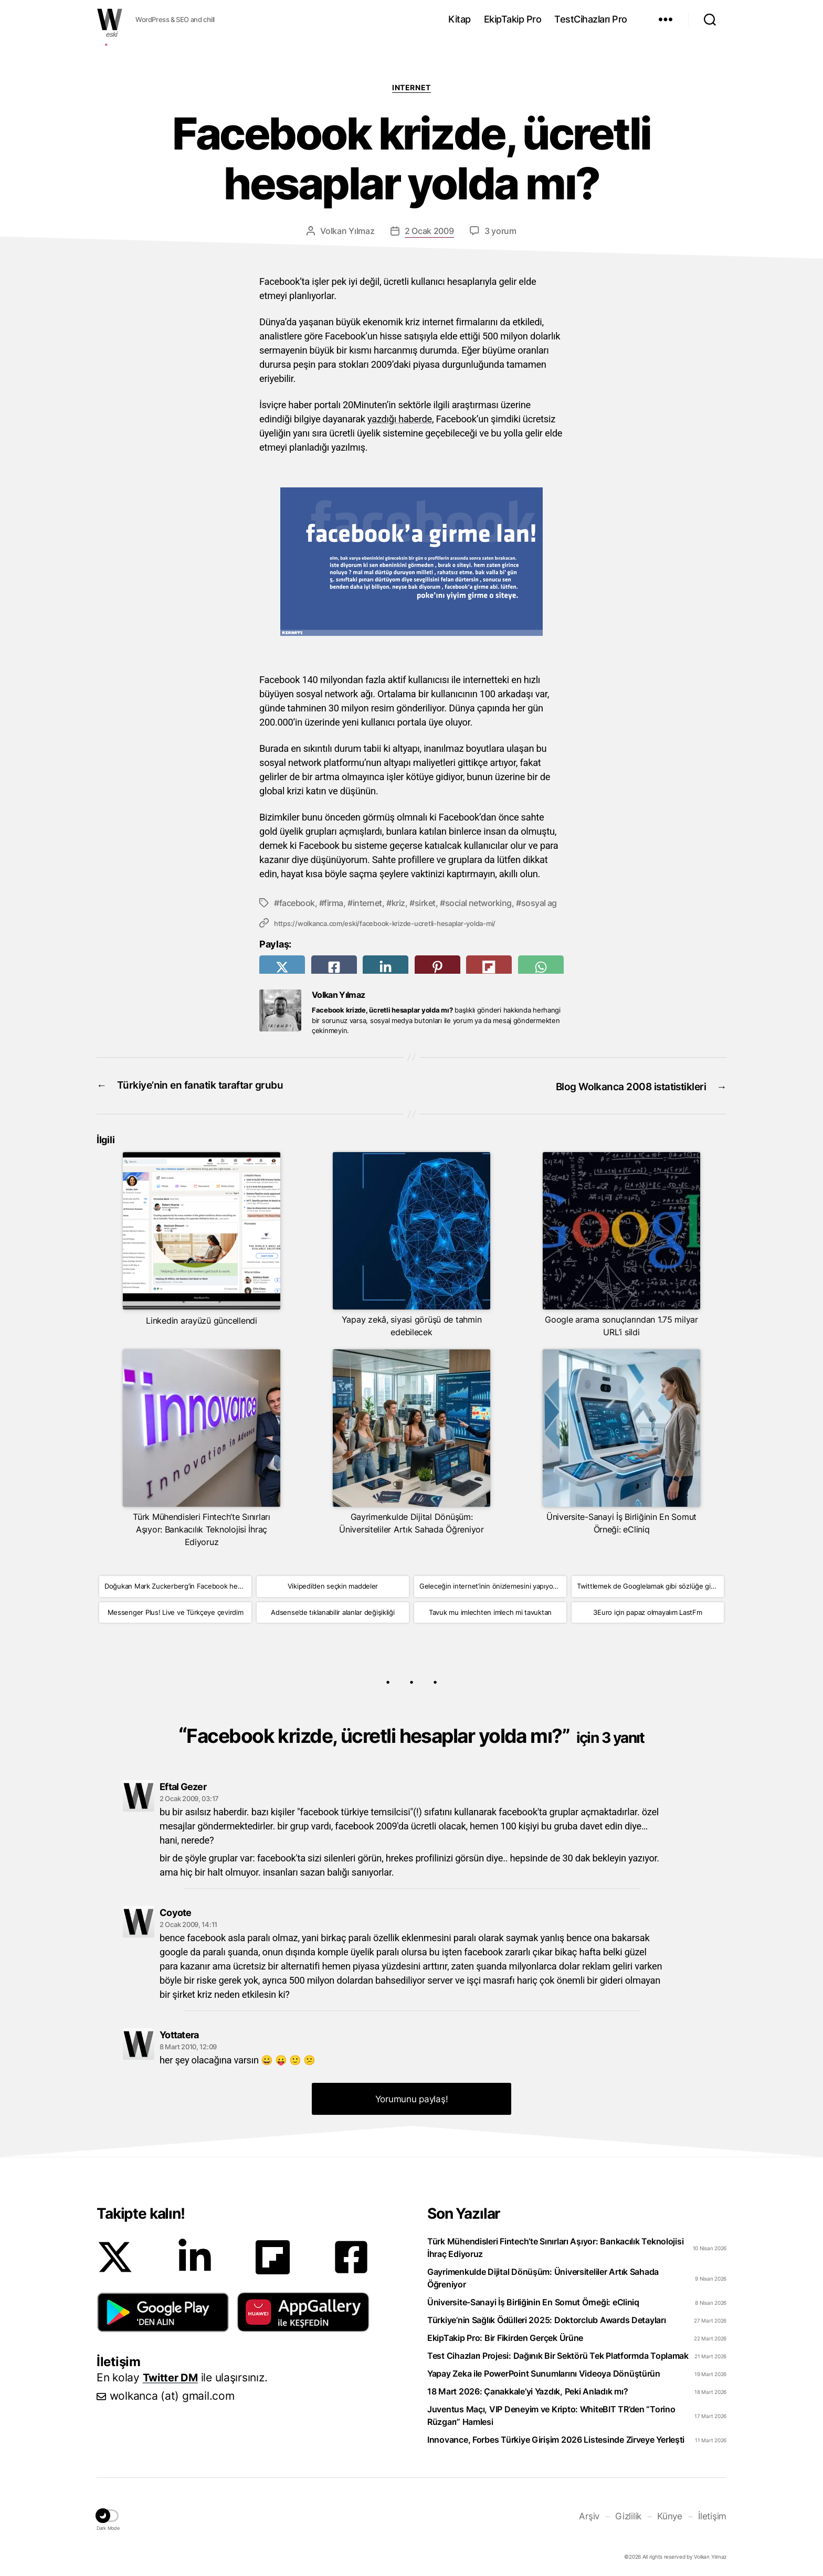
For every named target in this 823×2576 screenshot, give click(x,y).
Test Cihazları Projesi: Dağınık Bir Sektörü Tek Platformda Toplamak (558, 2353)
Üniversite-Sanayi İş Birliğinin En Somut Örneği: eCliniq (533, 2299)
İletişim (713, 2513)
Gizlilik (632, 2513)
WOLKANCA (110, 19)
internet (367, 902)
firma (333, 902)
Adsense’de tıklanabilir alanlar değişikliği (332, 1609)
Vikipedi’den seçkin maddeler (333, 1584)
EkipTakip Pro (513, 19)
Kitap (459, 19)
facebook (297, 902)
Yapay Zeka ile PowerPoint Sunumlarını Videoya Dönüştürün (543, 2371)
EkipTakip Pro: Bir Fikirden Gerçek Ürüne (505, 2335)
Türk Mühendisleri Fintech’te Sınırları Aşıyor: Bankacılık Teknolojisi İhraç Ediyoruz (555, 2244)
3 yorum (500, 231)
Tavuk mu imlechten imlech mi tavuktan (490, 1609)
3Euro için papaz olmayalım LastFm (647, 1609)
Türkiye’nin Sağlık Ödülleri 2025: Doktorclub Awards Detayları (546, 2317)
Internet (411, 87)
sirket (425, 902)
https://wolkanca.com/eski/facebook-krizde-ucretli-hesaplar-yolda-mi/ (384, 923)
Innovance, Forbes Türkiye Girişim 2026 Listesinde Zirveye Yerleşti (555, 2437)
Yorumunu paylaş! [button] (411, 2096)
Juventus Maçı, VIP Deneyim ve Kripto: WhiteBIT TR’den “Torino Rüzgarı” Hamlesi (551, 2412)
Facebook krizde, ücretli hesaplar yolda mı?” (415, 1733)
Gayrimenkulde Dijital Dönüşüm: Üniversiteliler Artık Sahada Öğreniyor (543, 2275)
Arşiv (594, 2513)
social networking (478, 902)
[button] (163, 2309)
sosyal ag (539, 902)
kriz (398, 902)
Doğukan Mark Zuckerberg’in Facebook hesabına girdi (177, 1584)
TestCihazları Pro (590, 19)
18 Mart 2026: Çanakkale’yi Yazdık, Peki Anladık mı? (527, 2388)
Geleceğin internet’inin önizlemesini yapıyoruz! (492, 1584)
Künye (672, 2513)
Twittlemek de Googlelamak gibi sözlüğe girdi (648, 1584)
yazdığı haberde (399, 418)
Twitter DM (172, 2374)
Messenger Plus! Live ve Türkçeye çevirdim (176, 1609)
